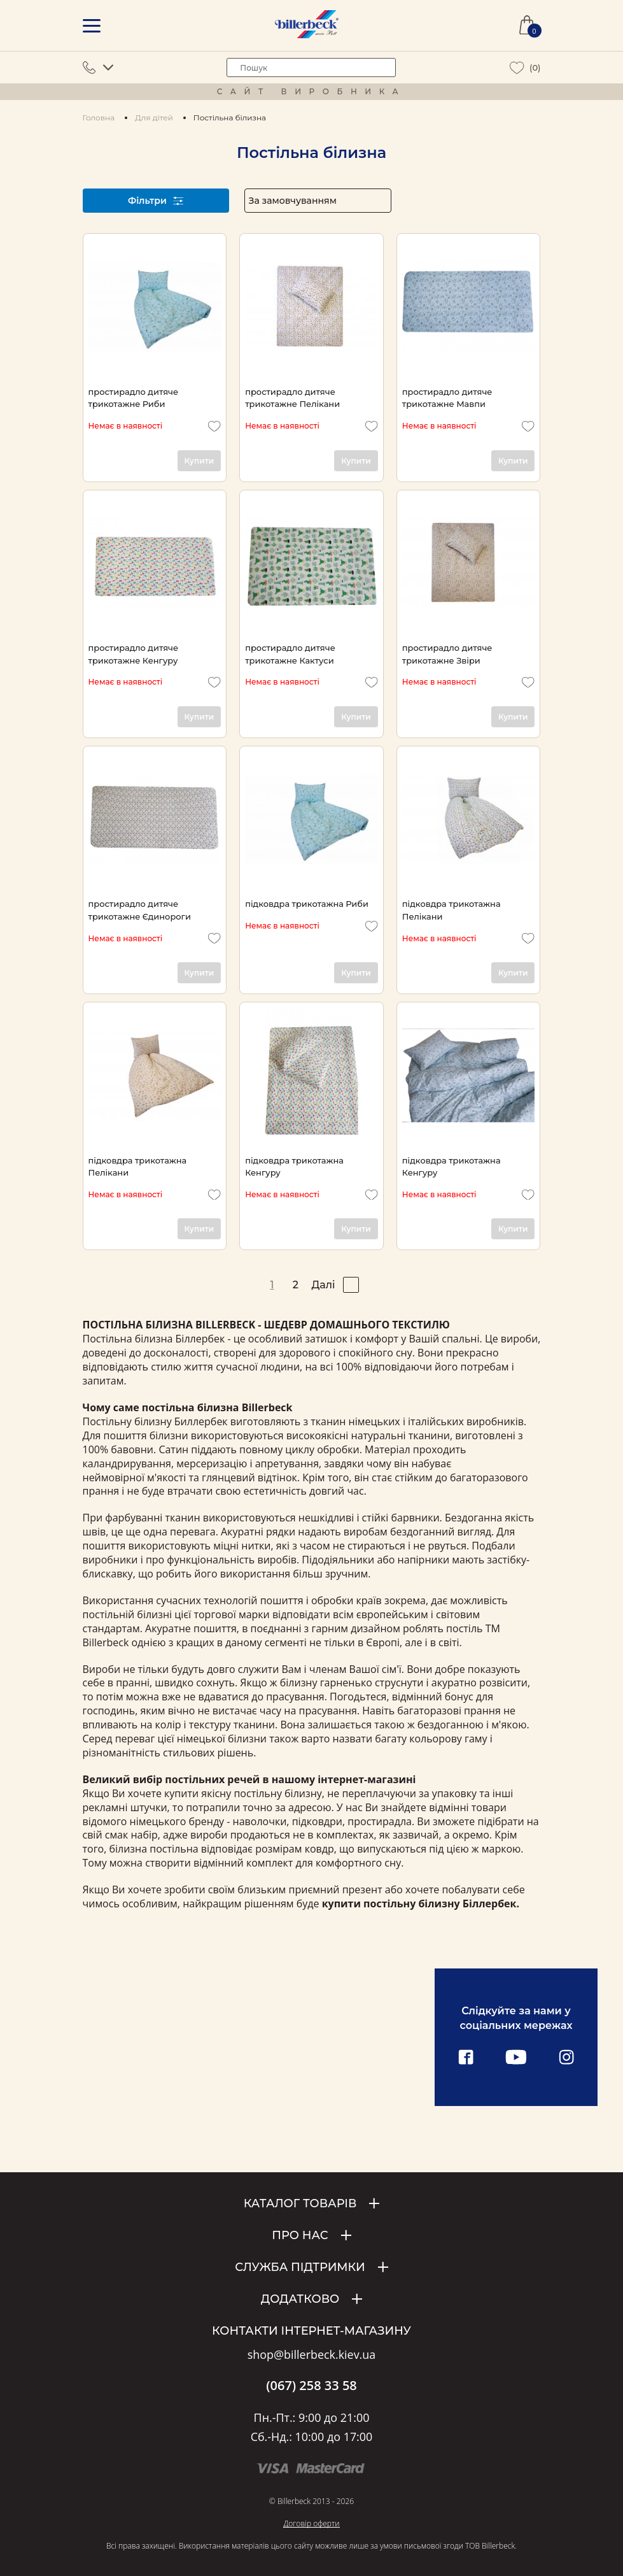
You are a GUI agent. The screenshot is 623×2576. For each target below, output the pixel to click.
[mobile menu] (92, 25)
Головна (99, 117)
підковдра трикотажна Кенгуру (294, 1166)
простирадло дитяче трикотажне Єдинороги (139, 910)
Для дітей (154, 117)
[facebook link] (466, 2058)
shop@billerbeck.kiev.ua (311, 2355)
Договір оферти (311, 2523)
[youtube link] (516, 2058)
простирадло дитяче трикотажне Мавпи (447, 398)
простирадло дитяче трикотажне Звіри (447, 654)
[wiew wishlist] (517, 67)
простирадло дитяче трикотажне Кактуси (290, 654)
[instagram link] (566, 2058)
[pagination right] (351, 1285)
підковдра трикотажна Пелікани (451, 910)
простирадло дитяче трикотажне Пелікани (292, 398)
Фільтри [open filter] (155, 200)
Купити (199, 461)
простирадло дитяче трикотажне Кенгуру (133, 654)
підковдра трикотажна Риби (306, 904)
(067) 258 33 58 (311, 2385)
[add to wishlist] (214, 426)
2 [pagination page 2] (295, 1285)
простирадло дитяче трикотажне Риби (133, 398)
